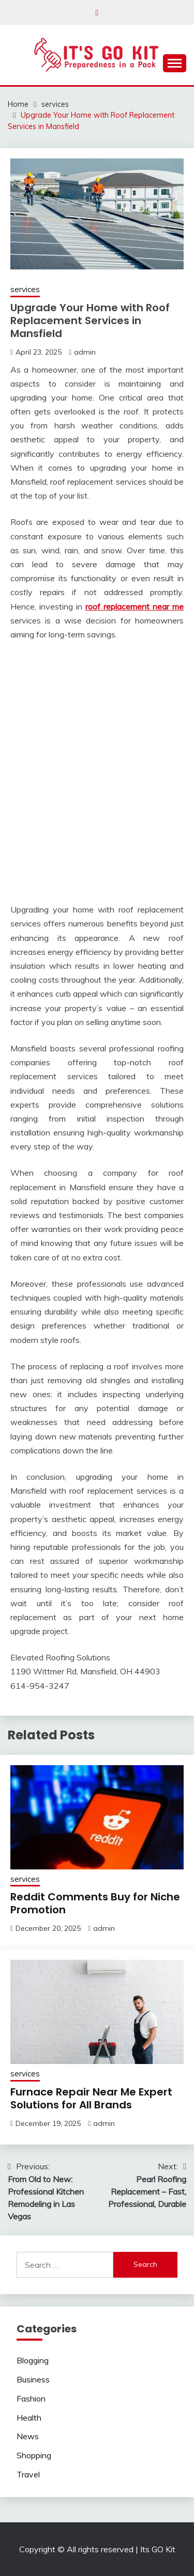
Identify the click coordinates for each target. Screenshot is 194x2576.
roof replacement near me (134, 606)
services (25, 289)
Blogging (33, 2360)
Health (29, 2417)
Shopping (34, 2455)
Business (33, 2379)
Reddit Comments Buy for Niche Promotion (95, 1903)
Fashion (31, 2398)
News (28, 2436)
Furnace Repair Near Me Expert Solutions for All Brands (91, 2098)
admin (85, 352)
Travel (28, 2474)
